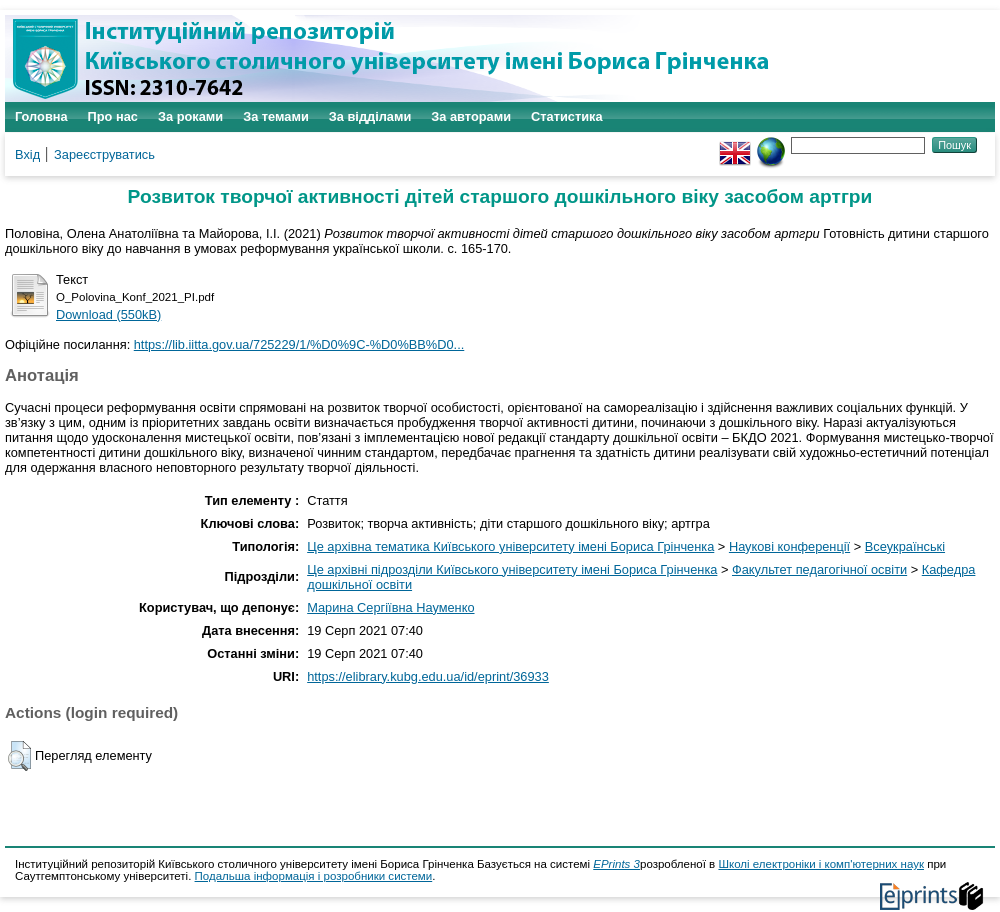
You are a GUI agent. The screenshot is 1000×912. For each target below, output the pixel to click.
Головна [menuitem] (41, 116)
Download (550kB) (108, 314)
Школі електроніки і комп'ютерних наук (821, 864)
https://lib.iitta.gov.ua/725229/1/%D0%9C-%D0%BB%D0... (299, 344)
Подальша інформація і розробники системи (314, 876)
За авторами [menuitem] (471, 116)
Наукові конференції (789, 546)
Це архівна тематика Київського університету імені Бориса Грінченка (510, 546)
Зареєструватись (104, 154)
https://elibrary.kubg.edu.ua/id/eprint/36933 (428, 676)
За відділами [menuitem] (370, 116)
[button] (19, 756)
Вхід (27, 154)
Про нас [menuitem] (113, 116)
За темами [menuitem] (276, 116)
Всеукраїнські (905, 546)
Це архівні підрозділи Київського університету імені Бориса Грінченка (512, 569)
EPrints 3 (616, 864)
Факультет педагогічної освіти (819, 569)
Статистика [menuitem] (567, 116)
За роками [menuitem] (190, 116)
